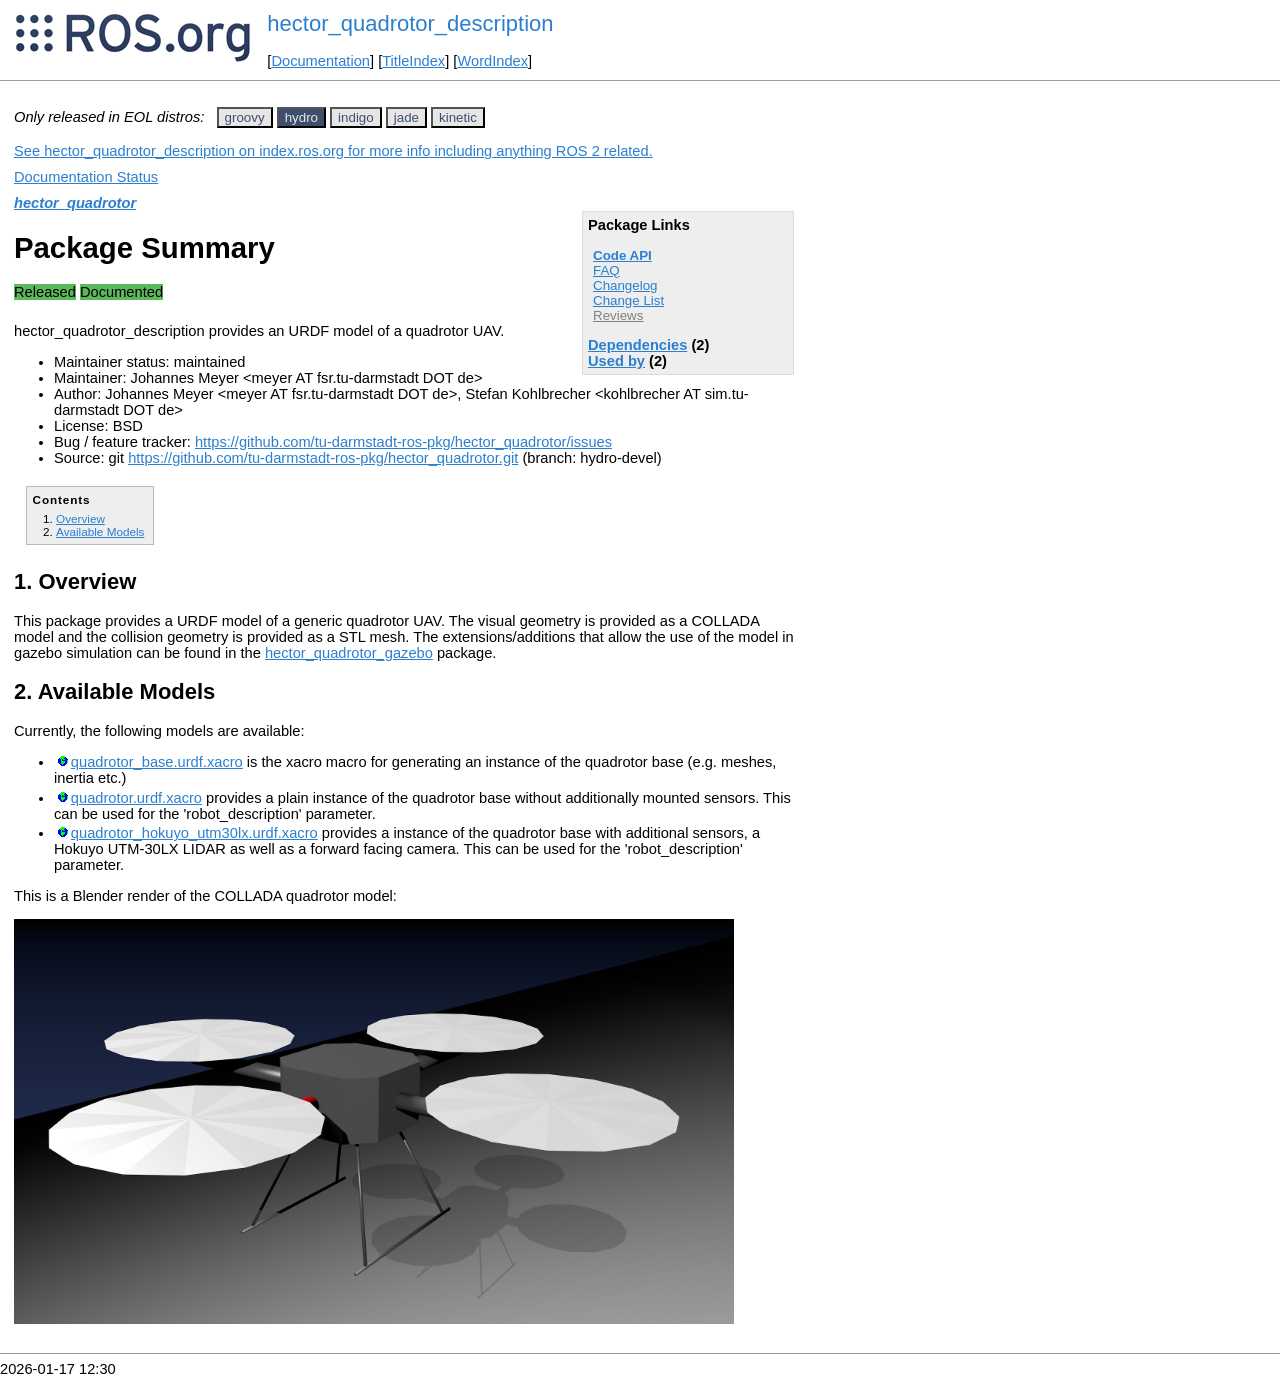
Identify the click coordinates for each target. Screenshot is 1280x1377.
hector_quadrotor (75, 203)
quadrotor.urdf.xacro (136, 798)
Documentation (320, 61)
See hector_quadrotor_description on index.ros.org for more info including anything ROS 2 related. (333, 151)
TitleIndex (413, 61)
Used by (616, 361)
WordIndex (492, 61)
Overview (80, 518)
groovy (245, 117)
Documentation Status (86, 177)
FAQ (606, 270)
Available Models (100, 531)
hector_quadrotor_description (410, 23)
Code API (622, 255)
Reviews (618, 315)
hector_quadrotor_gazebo (349, 653)
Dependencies (637, 345)
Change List (628, 300)
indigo (356, 117)
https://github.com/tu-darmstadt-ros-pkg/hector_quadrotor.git (323, 458)
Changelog (625, 285)
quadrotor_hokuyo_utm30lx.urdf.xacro (194, 833)
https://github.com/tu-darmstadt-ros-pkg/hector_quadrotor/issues (403, 442)
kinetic (458, 117)
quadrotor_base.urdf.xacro (157, 762)
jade (406, 117)
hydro (301, 117)
